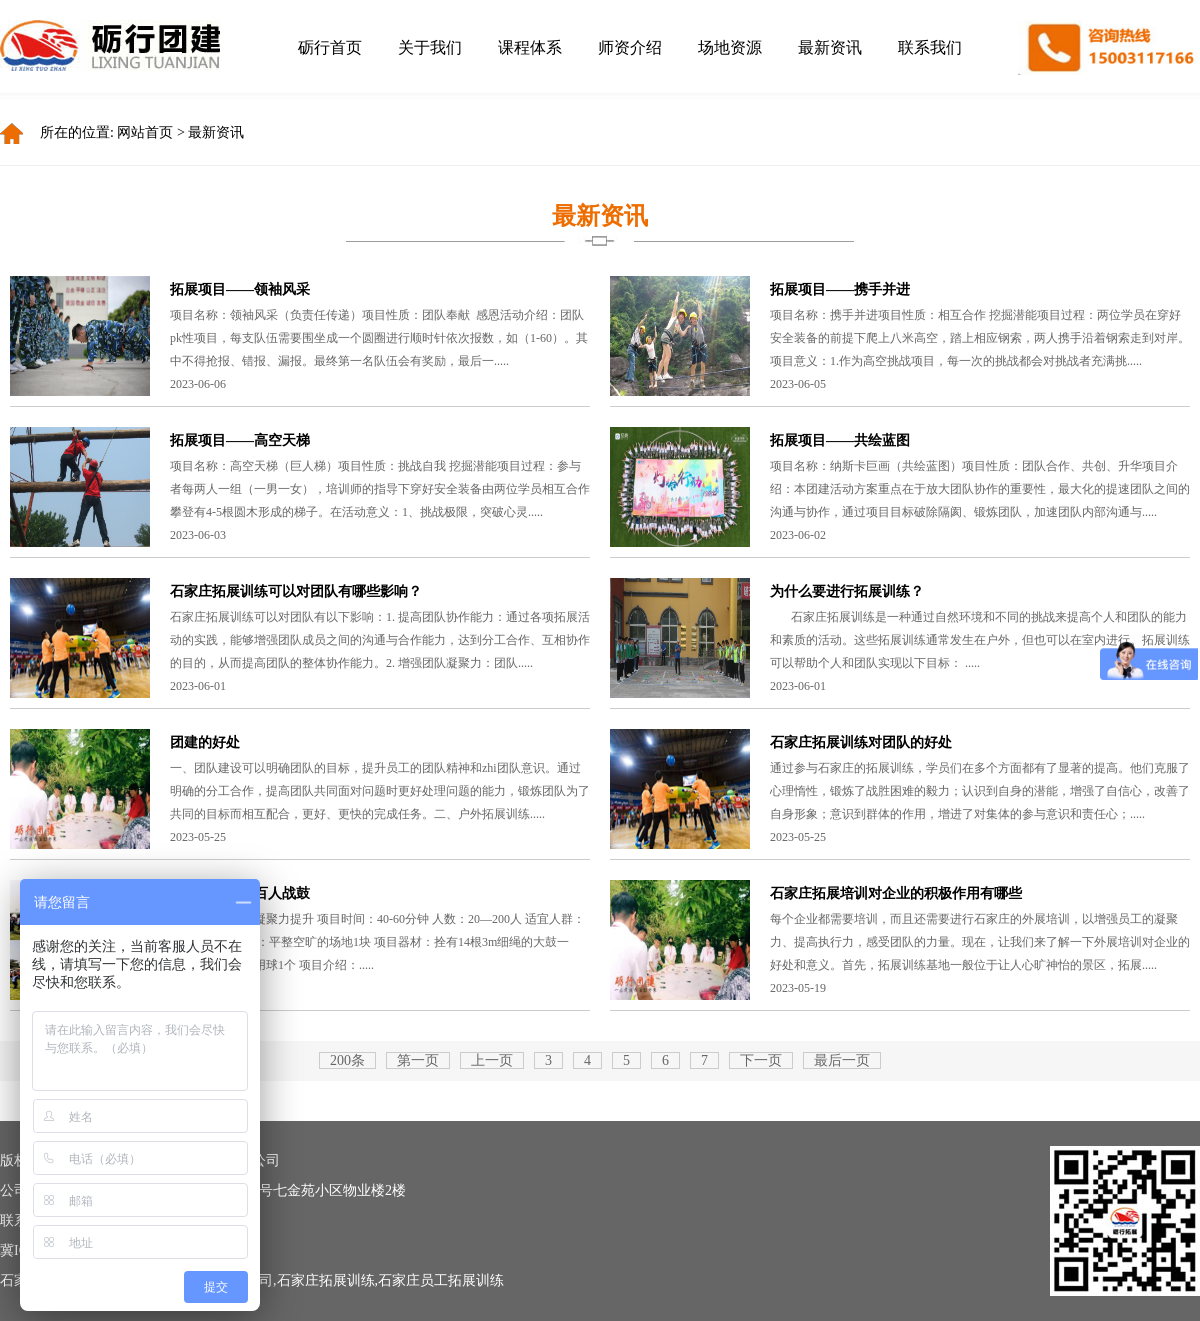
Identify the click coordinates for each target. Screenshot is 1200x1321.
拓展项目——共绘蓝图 (840, 440)
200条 (347, 1060)
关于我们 (430, 47)
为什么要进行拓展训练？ (847, 591)
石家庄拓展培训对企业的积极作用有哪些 (896, 893)
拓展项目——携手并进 (840, 289)
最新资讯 (830, 47)
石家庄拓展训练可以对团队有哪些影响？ (296, 591)
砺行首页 (330, 47)
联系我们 (930, 47)
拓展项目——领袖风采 (240, 289)
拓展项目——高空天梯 (240, 440)
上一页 (492, 1060)
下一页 (761, 1060)
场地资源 (730, 47)
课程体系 (530, 47)
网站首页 (145, 132)
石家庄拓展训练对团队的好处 (861, 742)
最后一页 (842, 1060)
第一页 (418, 1060)
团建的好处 (205, 742)
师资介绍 (630, 47)
